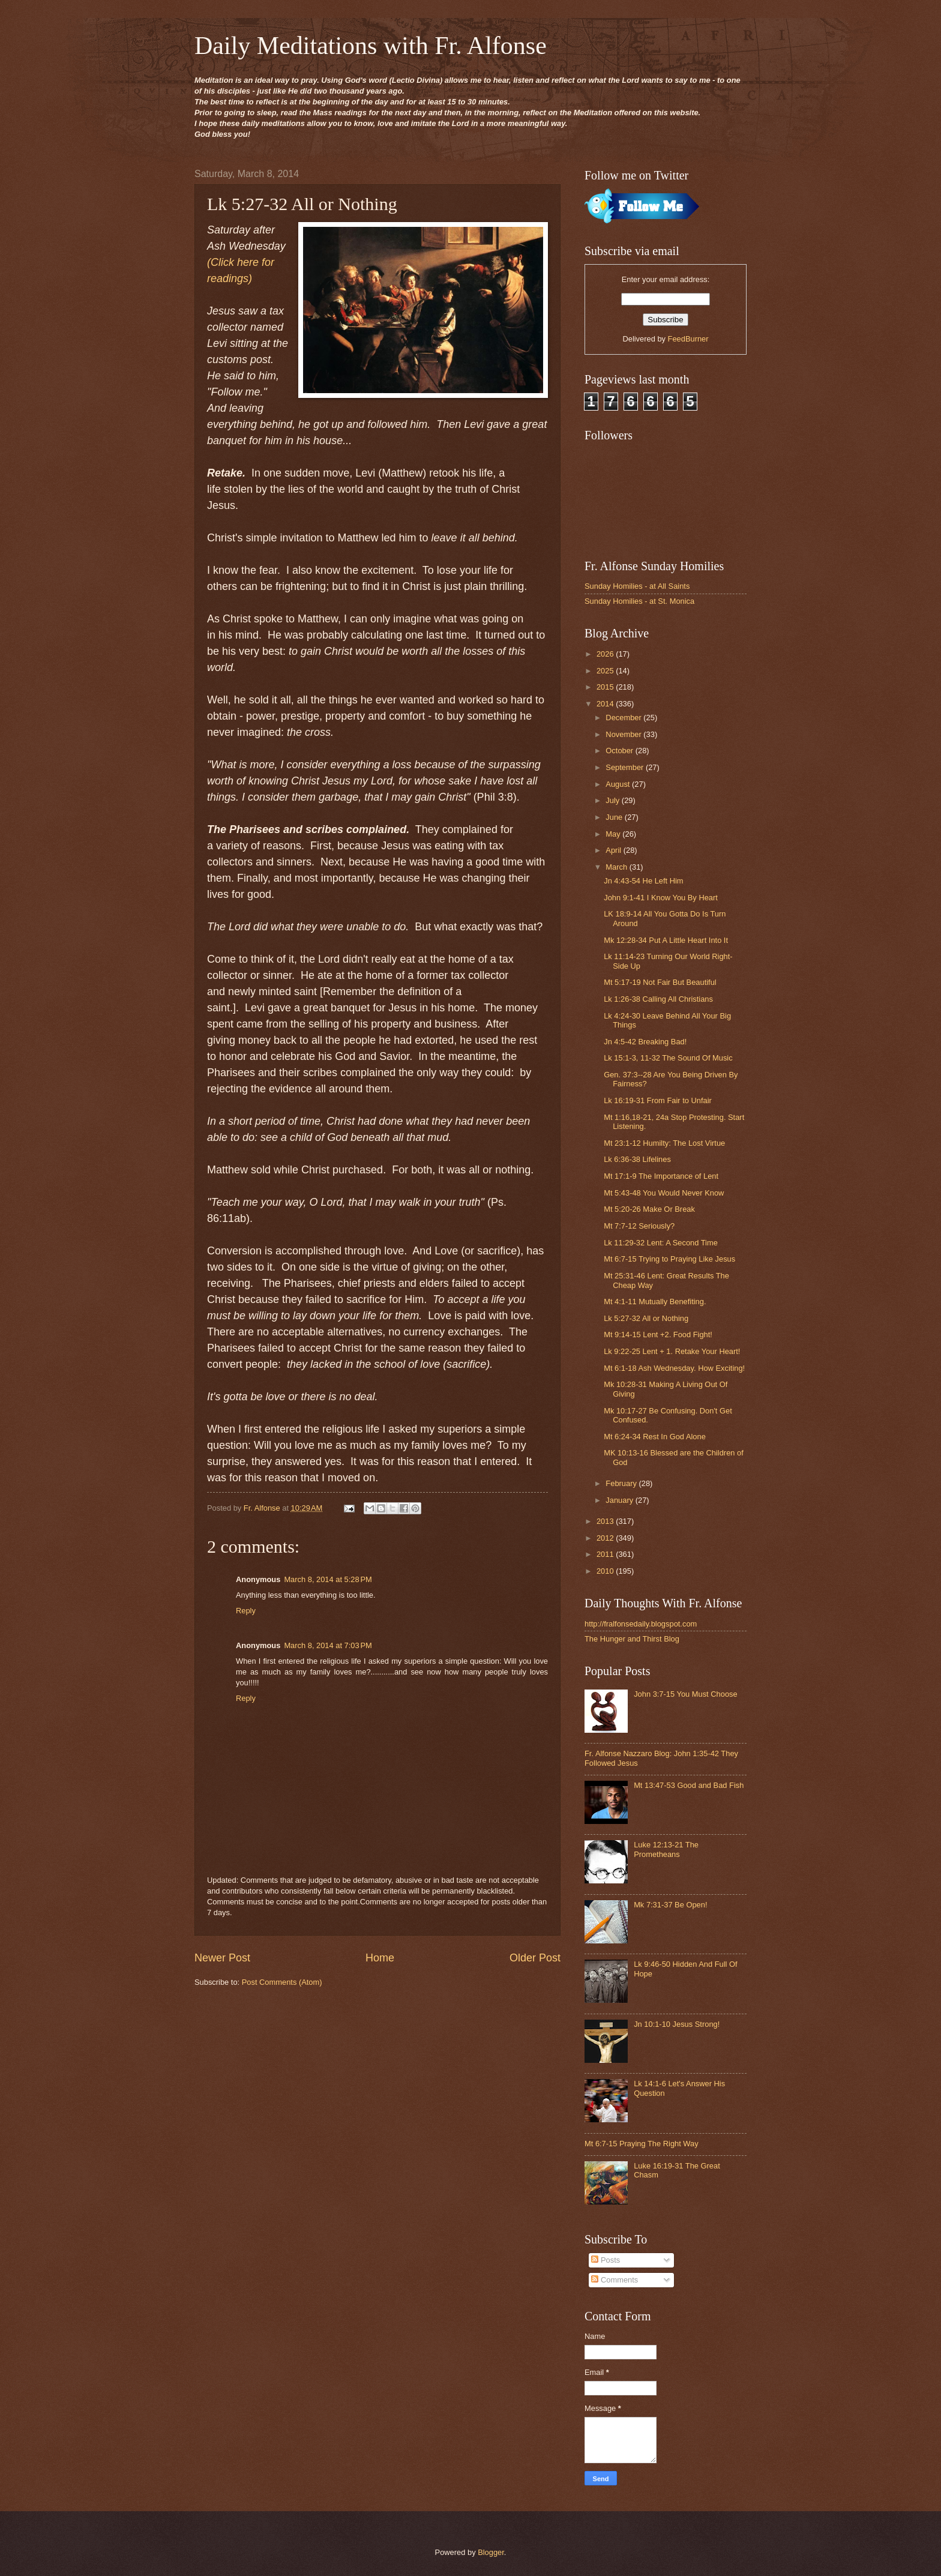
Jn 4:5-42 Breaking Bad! (645, 1041)
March (617, 866)
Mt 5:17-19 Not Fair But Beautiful (660, 982)
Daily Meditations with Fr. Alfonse (370, 45)
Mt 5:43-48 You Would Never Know (664, 1192)
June (615, 817)
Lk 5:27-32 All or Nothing (646, 1318)
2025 (606, 670)
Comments (614, 2279)
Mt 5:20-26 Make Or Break (649, 1209)
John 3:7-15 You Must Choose (686, 1694)
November (624, 734)
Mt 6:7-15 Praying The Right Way (642, 2143)
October (620, 750)
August (619, 784)
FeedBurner (688, 338)
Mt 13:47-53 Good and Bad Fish (689, 1785)
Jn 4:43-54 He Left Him (643, 880)
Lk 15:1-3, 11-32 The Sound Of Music (668, 1057)
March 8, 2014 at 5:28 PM (327, 1579)
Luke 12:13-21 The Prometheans (666, 1849)
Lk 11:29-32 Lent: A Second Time (661, 1242)
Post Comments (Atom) (282, 1982)
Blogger (491, 2552)
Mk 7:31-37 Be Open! (670, 1904)
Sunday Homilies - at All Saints (637, 586)
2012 (606, 1537)
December (624, 717)
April (614, 850)
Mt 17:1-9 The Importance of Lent (661, 1176)
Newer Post (222, 1958)
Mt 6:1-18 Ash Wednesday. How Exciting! (674, 1368)
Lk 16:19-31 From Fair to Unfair (658, 1100)
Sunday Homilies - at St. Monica (639, 601)
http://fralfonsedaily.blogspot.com (641, 1623)
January (620, 1500)
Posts (605, 2260)
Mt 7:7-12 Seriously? (639, 1225)
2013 (606, 1521)
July (613, 800)
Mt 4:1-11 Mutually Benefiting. (655, 1301)
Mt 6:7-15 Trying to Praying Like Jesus (669, 1258)
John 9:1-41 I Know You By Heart (661, 897)
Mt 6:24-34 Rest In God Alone (655, 1436)
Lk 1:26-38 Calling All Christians (658, 999)
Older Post (535, 1958)
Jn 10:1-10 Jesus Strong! (677, 2024)
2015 (606, 686)
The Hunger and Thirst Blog (632, 1638)
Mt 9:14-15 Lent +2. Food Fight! (658, 1334)
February (622, 1483)
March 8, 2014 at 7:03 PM (327, 1645)
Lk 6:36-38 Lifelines (637, 1159)
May (614, 833)
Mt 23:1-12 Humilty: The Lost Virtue (664, 1143)
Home (379, 1958)
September (626, 767)
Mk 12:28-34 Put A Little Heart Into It (666, 940)
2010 (606, 1570)
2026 (606, 653)
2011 (606, 1554)
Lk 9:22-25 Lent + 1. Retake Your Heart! (672, 1351)
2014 (606, 703)
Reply (246, 1610)
